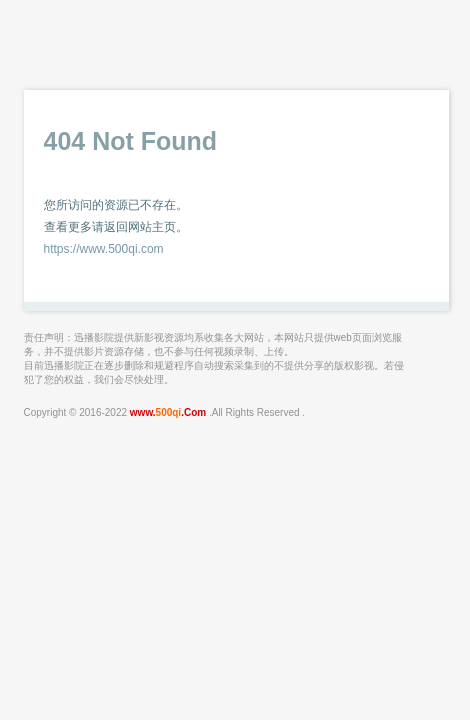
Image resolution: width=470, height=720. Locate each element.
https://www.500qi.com (104, 249)
